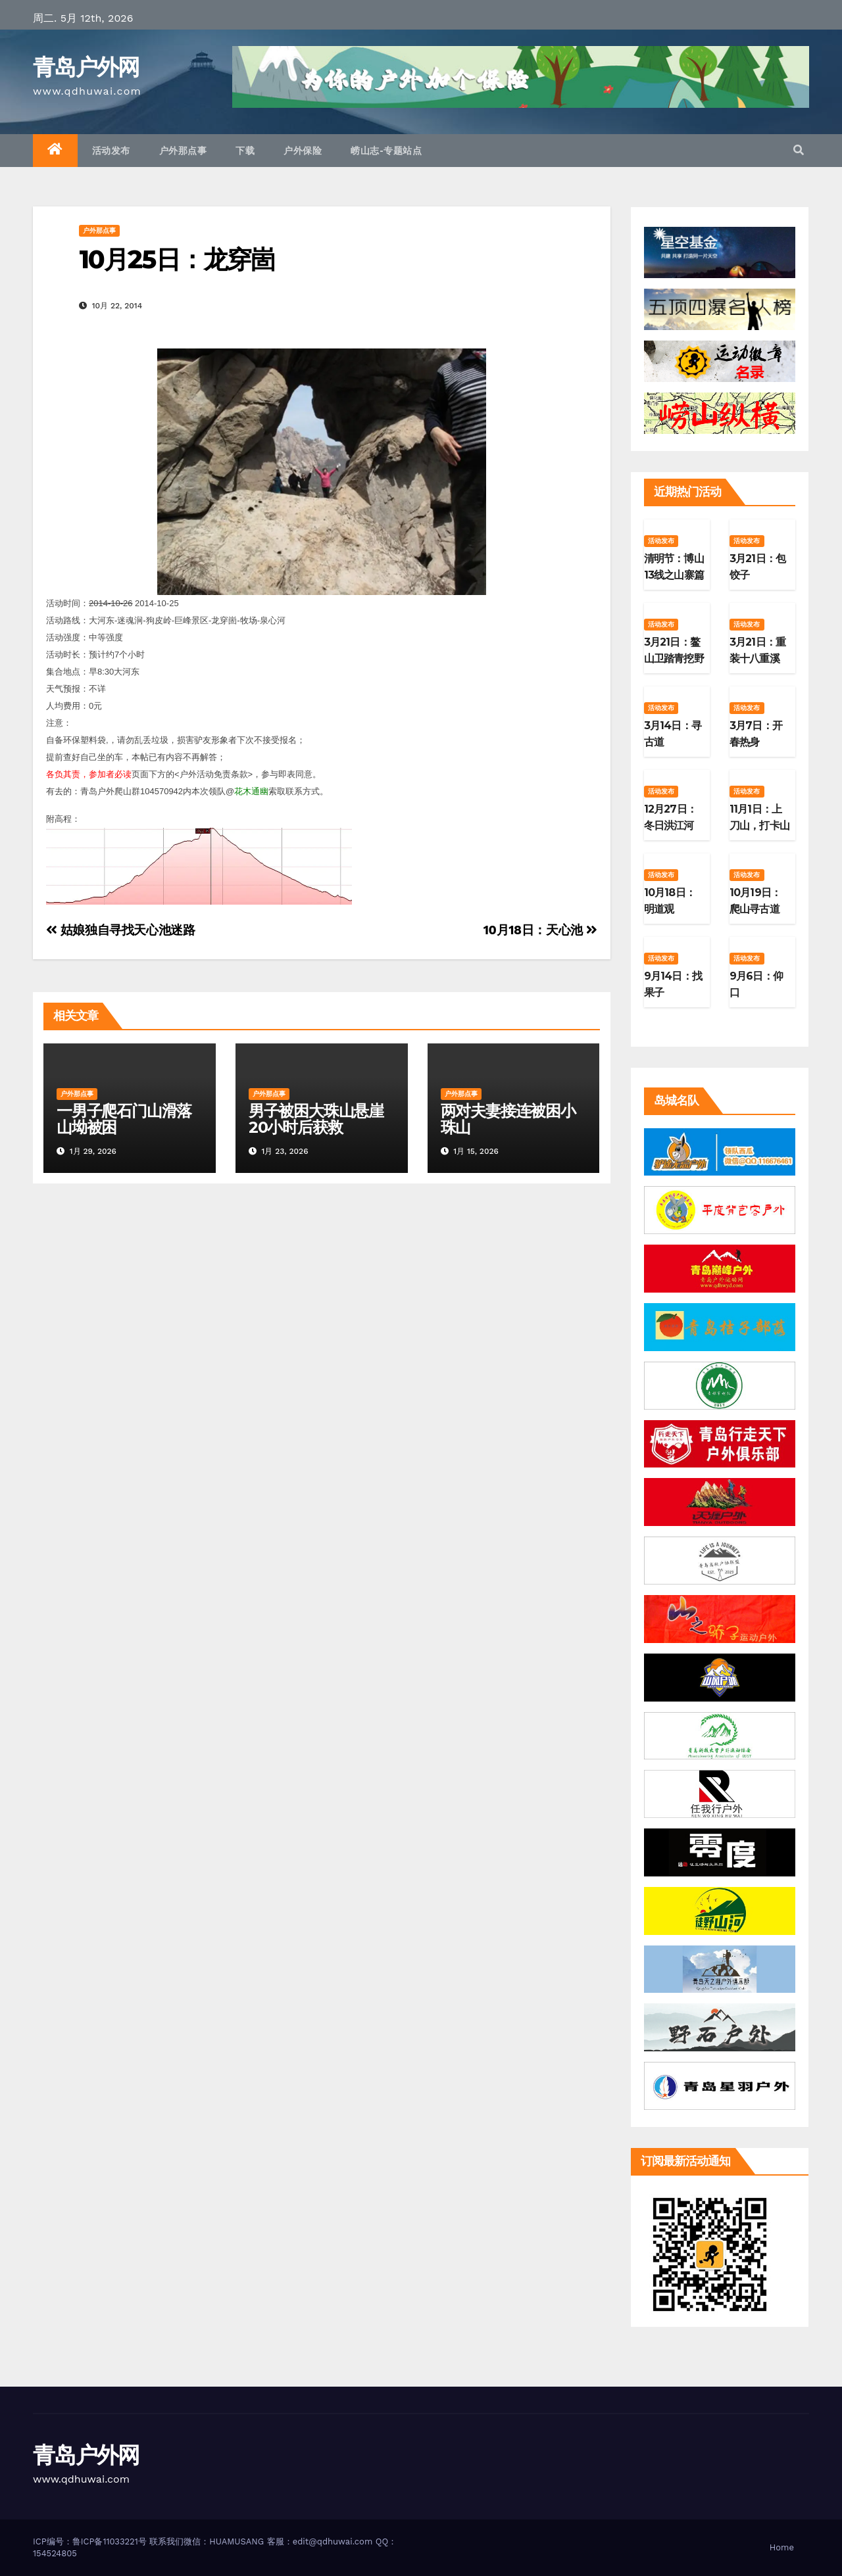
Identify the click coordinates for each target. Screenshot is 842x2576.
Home (782, 2547)
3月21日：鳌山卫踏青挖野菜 (674, 658)
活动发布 (111, 150)
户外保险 (303, 150)
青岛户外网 (86, 67)
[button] (798, 150)
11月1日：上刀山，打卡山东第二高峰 (759, 825)
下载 (245, 150)
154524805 (55, 2553)
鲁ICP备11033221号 (109, 2541)
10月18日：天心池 (540, 930)
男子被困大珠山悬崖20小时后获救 (316, 1119)
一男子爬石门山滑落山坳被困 (124, 1119)
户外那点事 (183, 150)
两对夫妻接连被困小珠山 (508, 1119)
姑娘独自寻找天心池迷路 (120, 930)
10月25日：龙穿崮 (176, 259)
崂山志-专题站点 (386, 150)
